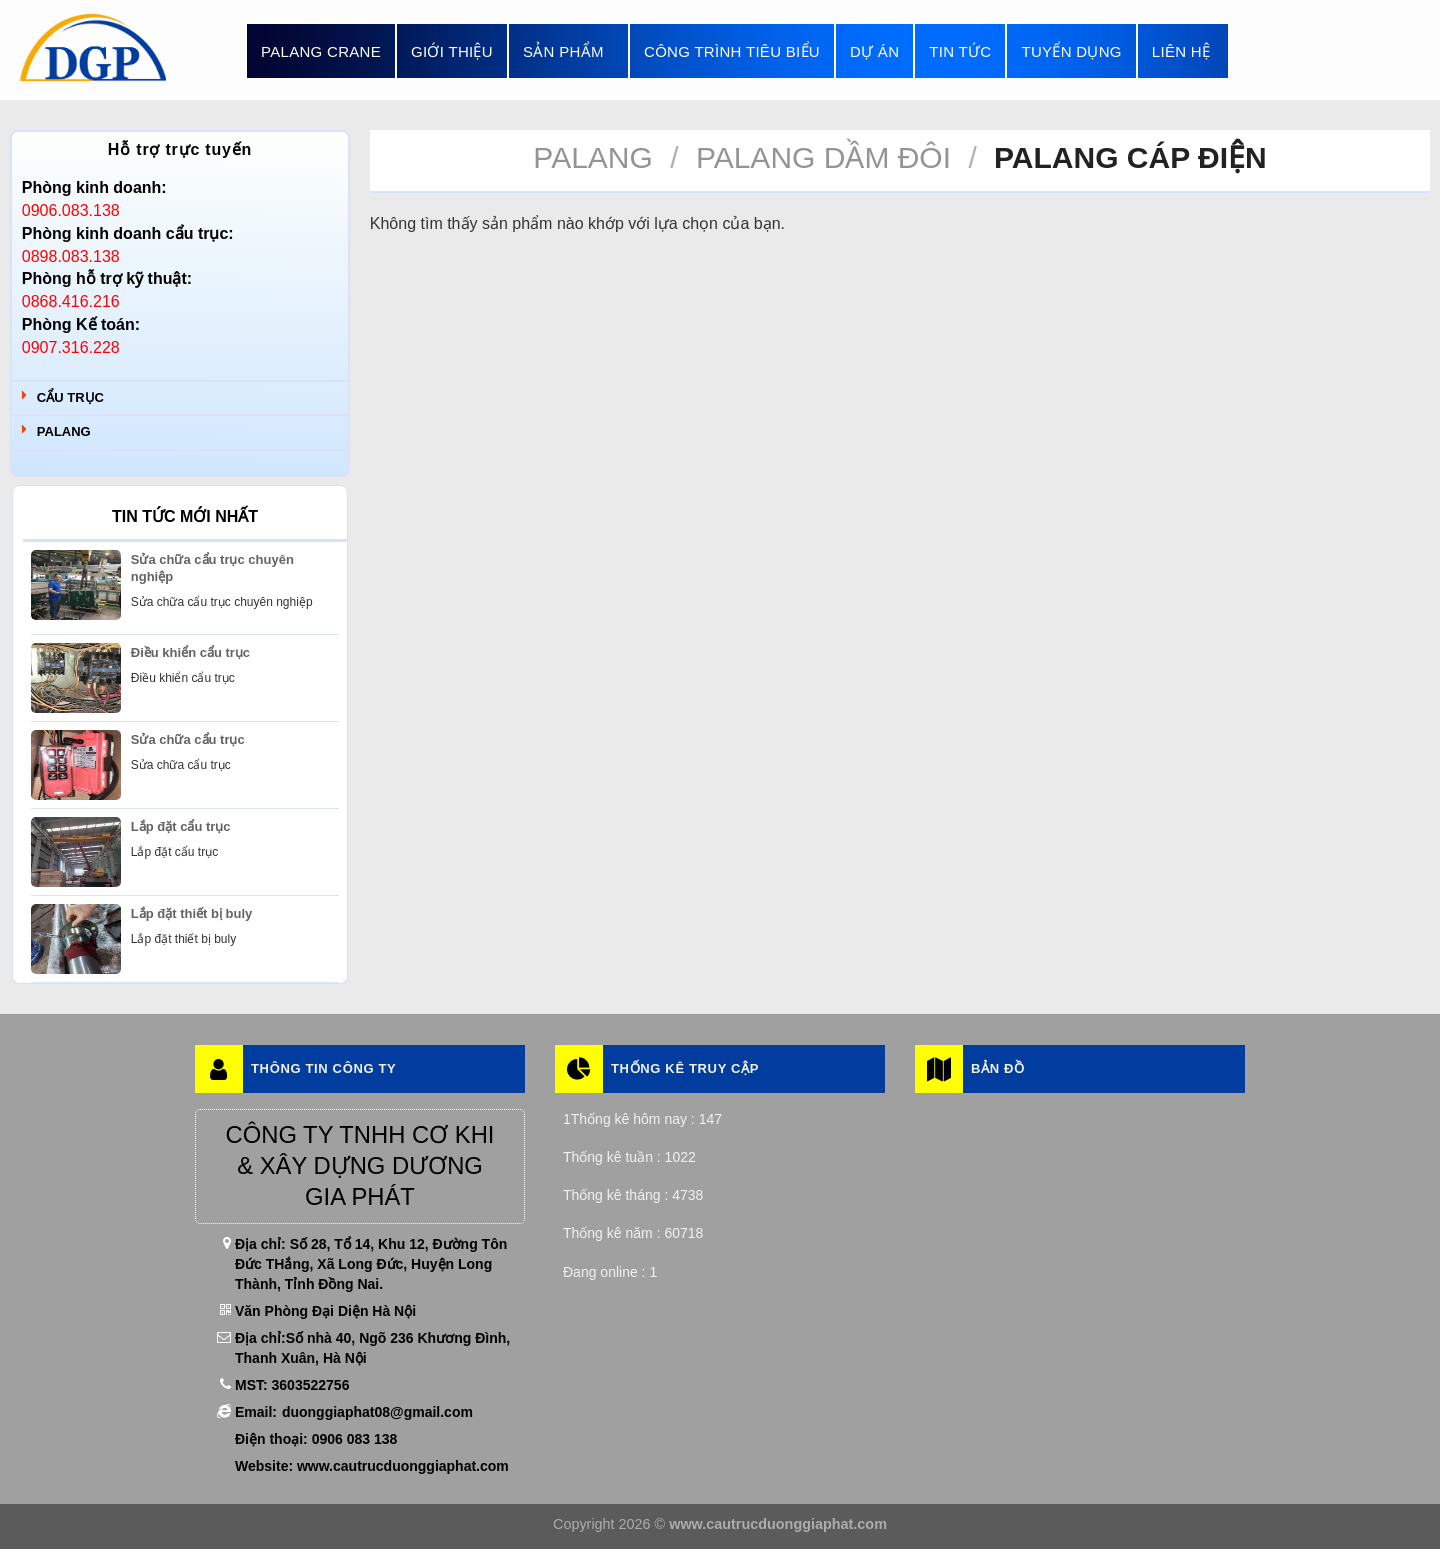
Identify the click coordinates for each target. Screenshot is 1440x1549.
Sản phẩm (568, 51)
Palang (64, 431)
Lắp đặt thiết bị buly (191, 913)
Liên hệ (1181, 51)
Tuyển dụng (1071, 51)
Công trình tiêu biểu (732, 51)
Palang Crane (321, 51)
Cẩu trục (70, 397)
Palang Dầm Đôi (823, 157)
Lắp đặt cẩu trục (181, 826)
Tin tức (960, 51)
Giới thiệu (452, 51)
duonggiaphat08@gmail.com (377, 1412)
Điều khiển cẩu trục (190, 652)
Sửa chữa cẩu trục (188, 739)
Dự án (874, 51)
